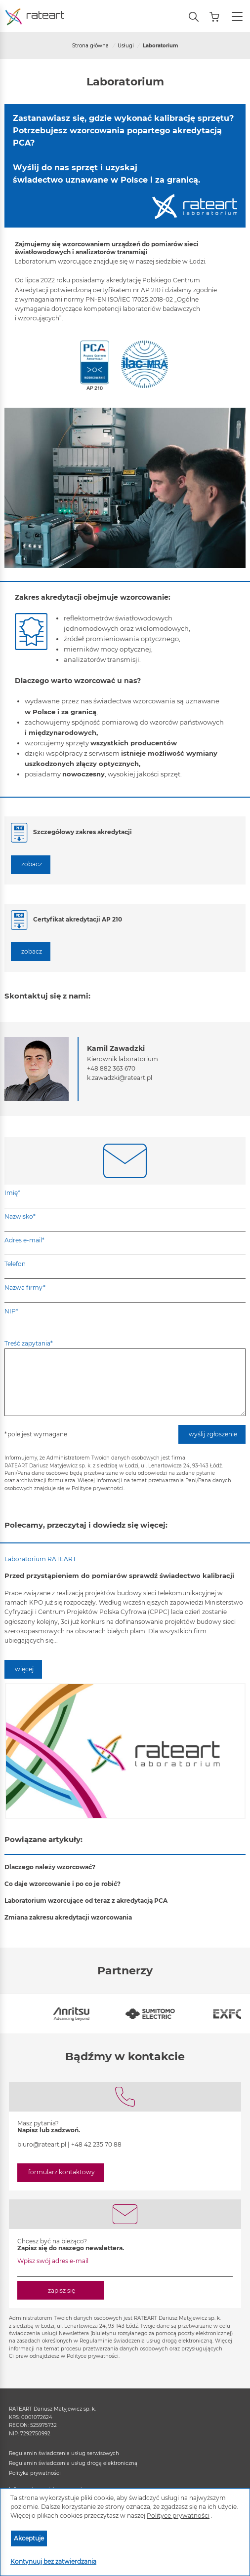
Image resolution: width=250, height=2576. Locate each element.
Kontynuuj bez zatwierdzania (53, 2561)
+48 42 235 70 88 (96, 2144)
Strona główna (90, 45)
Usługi (126, 45)
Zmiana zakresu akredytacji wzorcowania (68, 1917)
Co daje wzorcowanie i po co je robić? (62, 1883)
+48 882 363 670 (111, 1068)
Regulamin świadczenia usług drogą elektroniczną (73, 2463)
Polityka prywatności (35, 2473)
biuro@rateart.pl (41, 2144)
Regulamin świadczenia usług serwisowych (64, 2453)
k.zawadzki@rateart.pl (119, 1077)
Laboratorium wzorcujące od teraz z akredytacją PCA (85, 1900)
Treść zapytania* (28, 1343)
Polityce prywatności (178, 2515)
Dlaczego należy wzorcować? (49, 1867)
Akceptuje (29, 2538)
